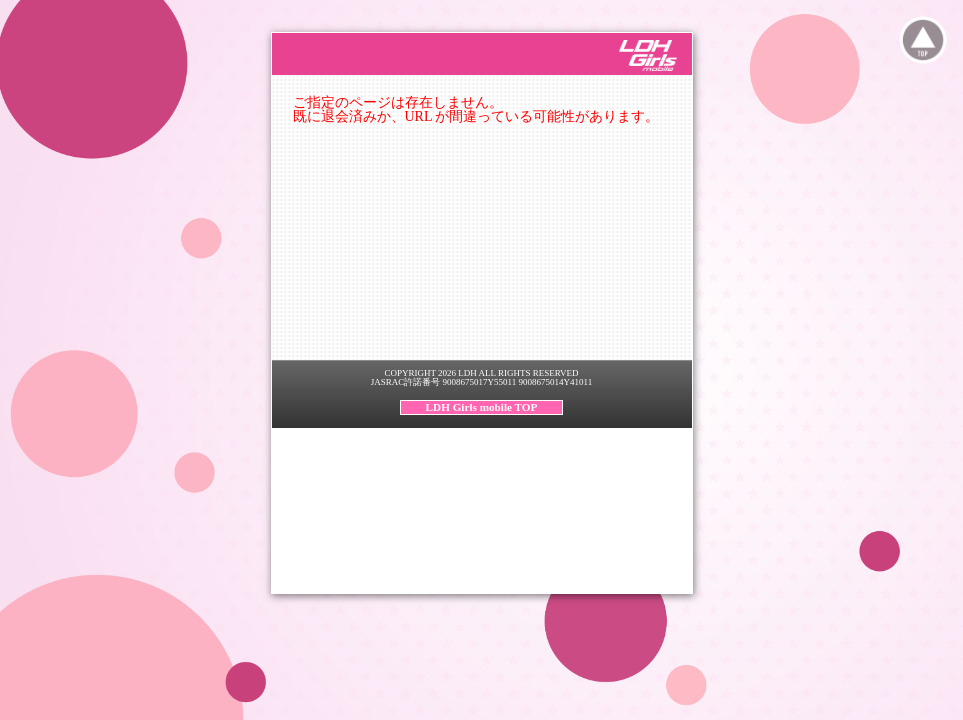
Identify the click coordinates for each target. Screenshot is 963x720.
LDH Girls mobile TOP (482, 407)
